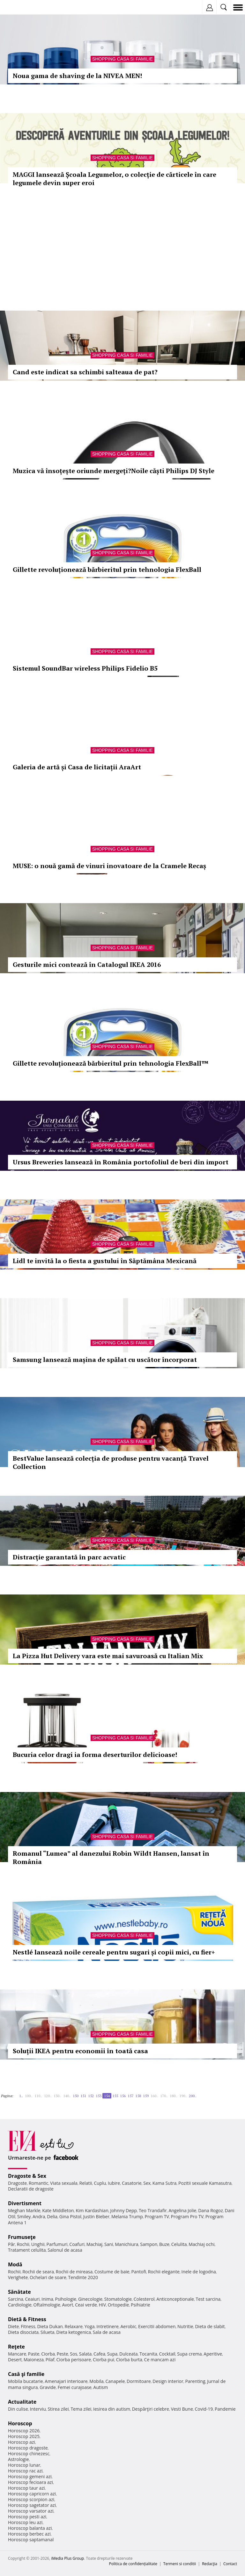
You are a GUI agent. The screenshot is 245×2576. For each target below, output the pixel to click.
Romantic (38, 2183)
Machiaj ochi (201, 2244)
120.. (48, 2095)
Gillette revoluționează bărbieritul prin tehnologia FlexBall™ (110, 1063)
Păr (11, 2244)
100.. (29, 2095)
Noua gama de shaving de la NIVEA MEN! (77, 75)
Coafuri (77, 2244)
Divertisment (24, 2203)
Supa (112, 2354)
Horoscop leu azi (25, 2522)
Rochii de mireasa (74, 2272)
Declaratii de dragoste (31, 2189)
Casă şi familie (26, 2374)
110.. (38, 2095)
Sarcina (15, 2299)
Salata (85, 2354)
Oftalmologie (46, 2305)
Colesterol (144, 2299)
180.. (173, 2095)
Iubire (114, 2183)
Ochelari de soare (48, 2277)
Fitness (28, 2326)
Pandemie (225, 2409)
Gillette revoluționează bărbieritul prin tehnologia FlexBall (107, 569)
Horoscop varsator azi (30, 2511)
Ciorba (48, 2354)
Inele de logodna (198, 2272)
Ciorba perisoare (73, 2360)
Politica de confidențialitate (133, 2563)
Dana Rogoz (210, 2210)
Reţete (16, 2346)
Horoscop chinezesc (28, 2453)
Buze (164, 2244)
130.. (57, 2095)
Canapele (115, 2381)
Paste (34, 2354)
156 (123, 2095)
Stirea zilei (58, 2409)
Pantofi (138, 2272)
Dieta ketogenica (73, 2332)
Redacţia (209, 2563)
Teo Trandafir (153, 2210)
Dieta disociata (23, 2332)
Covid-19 (204, 2409)
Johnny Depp (123, 2210)
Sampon (148, 2244)
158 (138, 2095)
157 (130, 2095)
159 (146, 2095)
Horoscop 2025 (24, 2436)
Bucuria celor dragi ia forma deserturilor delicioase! (95, 1754)
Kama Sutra (164, 2183)
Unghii (38, 2244)
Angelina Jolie (182, 2210)
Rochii (23, 2244)
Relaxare (74, 2326)
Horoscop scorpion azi (31, 2499)
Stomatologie (118, 2299)
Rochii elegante (164, 2272)
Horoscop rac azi (25, 2471)
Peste (62, 2354)
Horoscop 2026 (24, 2431)
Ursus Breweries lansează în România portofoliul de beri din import (120, 1162)
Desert (15, 2360)
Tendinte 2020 (83, 2277)
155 (115, 2095)
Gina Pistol (70, 2216)
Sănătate (19, 2291)
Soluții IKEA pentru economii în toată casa (80, 2051)
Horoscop (20, 2423)
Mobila (96, 2381)
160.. (154, 2095)
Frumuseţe (22, 2237)
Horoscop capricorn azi (32, 2494)
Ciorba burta (129, 2360)
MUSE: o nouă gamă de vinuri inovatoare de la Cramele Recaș (109, 865)
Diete (13, 2326)
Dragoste (17, 2183)
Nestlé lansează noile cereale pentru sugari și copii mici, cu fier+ (114, 1952)
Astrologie (18, 2459)
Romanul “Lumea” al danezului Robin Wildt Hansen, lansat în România (111, 1857)
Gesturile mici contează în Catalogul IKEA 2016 (87, 964)
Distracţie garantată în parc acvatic (69, 1557)
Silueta (48, 2332)
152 (91, 2095)
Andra (39, 2216)
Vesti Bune (182, 2409)
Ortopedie (118, 2305)
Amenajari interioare (66, 2381)
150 (75, 2095)
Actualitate (22, 2401)
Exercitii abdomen (156, 2326)
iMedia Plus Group (67, 2558)
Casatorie (132, 2183)
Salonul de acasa (65, 2250)
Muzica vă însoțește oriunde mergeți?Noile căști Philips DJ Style (113, 470)
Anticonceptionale (175, 2299)
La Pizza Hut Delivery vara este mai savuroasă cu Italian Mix (108, 1655)
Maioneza (34, 2360)
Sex (147, 2183)
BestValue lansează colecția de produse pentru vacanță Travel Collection (111, 1462)
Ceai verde (86, 2305)
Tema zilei (81, 2409)
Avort (67, 2305)
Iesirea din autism (111, 2409)
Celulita (179, 2244)
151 (83, 2095)
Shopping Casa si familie (122, 58)
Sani (108, 2244)
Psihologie (66, 2299)
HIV (102, 2305)
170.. (164, 2095)
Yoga (90, 2326)
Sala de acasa (107, 2332)
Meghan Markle (24, 2210)
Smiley (24, 2216)
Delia (52, 2216)
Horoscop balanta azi (30, 2528)
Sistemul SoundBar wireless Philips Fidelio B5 (85, 668)
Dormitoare (139, 2381)
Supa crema (189, 2354)
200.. (193, 2095)
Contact (230, 2563)
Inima (47, 2299)
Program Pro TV (187, 2216)
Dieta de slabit (210, 2326)
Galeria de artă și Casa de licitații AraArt (77, 767)
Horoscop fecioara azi (30, 2482)
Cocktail (167, 2354)
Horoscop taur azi (26, 2488)
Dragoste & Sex (27, 2175)
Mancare (17, 2354)
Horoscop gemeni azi (30, 2476)
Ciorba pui (103, 2360)
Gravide (48, 2387)
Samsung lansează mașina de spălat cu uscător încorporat (105, 1359)
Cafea (99, 2354)
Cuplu (100, 2183)
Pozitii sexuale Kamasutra (205, 2183)
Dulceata (128, 2354)
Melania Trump (127, 2216)
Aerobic (128, 2326)
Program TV (157, 2216)
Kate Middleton (58, 2210)
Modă (15, 2264)
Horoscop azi (21, 2442)
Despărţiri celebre (150, 2409)
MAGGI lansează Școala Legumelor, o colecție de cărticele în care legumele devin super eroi (114, 178)
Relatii (85, 2183)
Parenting (195, 2381)
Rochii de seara (38, 2272)
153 (98, 2095)
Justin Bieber (96, 2216)
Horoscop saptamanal (31, 2539)
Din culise (18, 2409)
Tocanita (148, 2354)
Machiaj (94, 2244)
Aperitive (213, 2354)
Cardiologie (20, 2305)
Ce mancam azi (160, 2360)
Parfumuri (57, 2244)
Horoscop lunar (24, 2465)
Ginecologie (90, 2299)
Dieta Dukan (50, 2326)
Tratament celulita (27, 2250)
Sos (73, 2354)
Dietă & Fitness (27, 2319)
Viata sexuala (64, 2183)
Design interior (167, 2381)
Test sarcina (208, 2299)
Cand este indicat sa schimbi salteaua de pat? (85, 372)
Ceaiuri (32, 2299)
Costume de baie (112, 2272)
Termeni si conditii (179, 2563)
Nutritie (185, 2326)
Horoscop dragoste (28, 2448)
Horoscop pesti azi (27, 2517)
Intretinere (107, 2326)
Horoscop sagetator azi (32, 2505)
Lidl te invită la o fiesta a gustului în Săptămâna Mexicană (105, 1260)
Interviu (38, 2409)
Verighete (18, 2277)
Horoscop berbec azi (29, 2534)
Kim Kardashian (92, 2210)
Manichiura (126, 2244)
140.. (67, 2095)
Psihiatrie (140, 2305)
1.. (21, 2095)
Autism (100, 2387)
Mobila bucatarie (25, 2381)
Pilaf (50, 2360)
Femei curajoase (75, 2387)
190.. (183, 2095)
